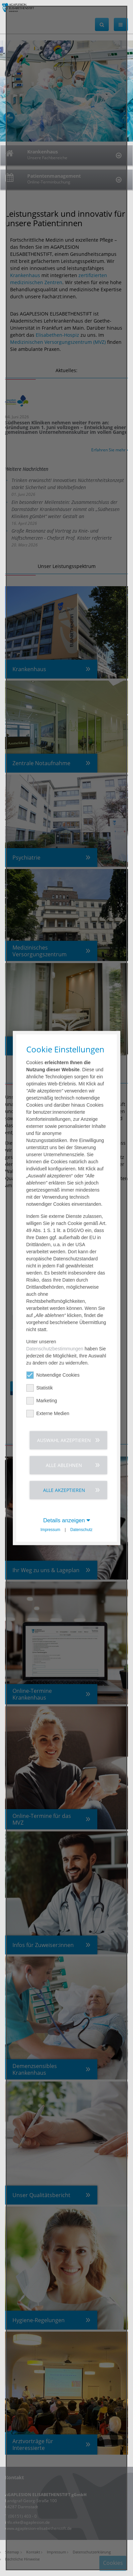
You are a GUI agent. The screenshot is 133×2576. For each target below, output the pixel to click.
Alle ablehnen (64, 1465)
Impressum (50, 1529)
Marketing (41, 1400)
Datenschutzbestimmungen (55, 1348)
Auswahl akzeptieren (64, 1440)
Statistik (39, 1387)
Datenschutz (81, 1529)
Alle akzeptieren (64, 1490)
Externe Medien (47, 1413)
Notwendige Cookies (52, 1375)
